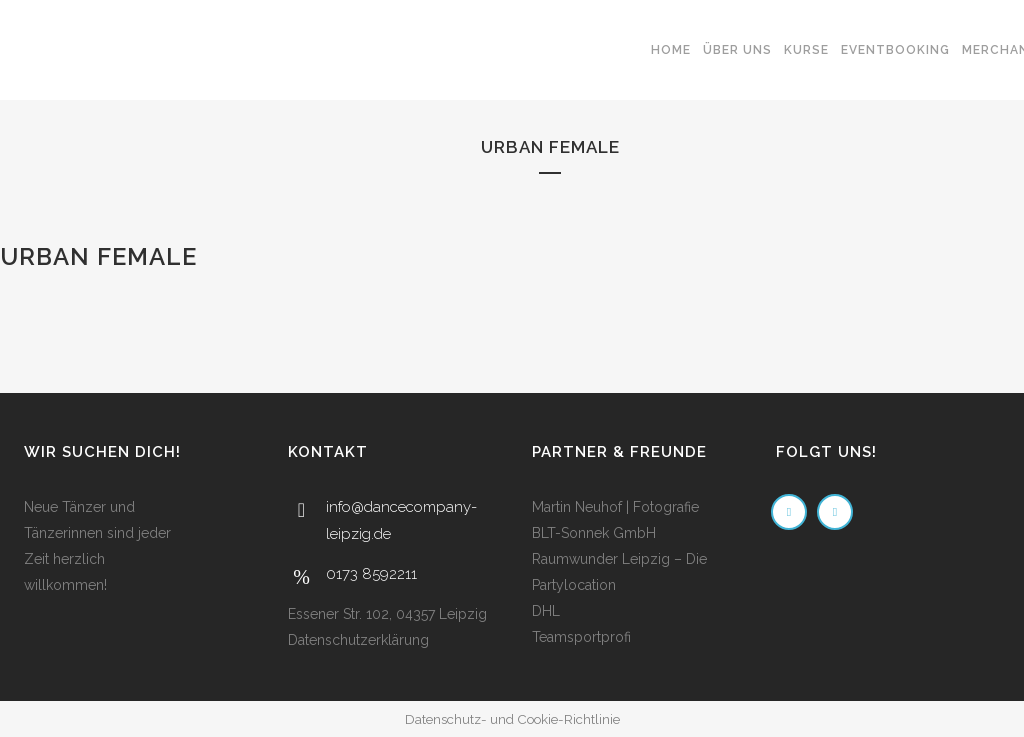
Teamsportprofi (581, 637)
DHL (546, 611)
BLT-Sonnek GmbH (594, 533)
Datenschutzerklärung (358, 640)
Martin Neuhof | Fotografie (615, 507)
